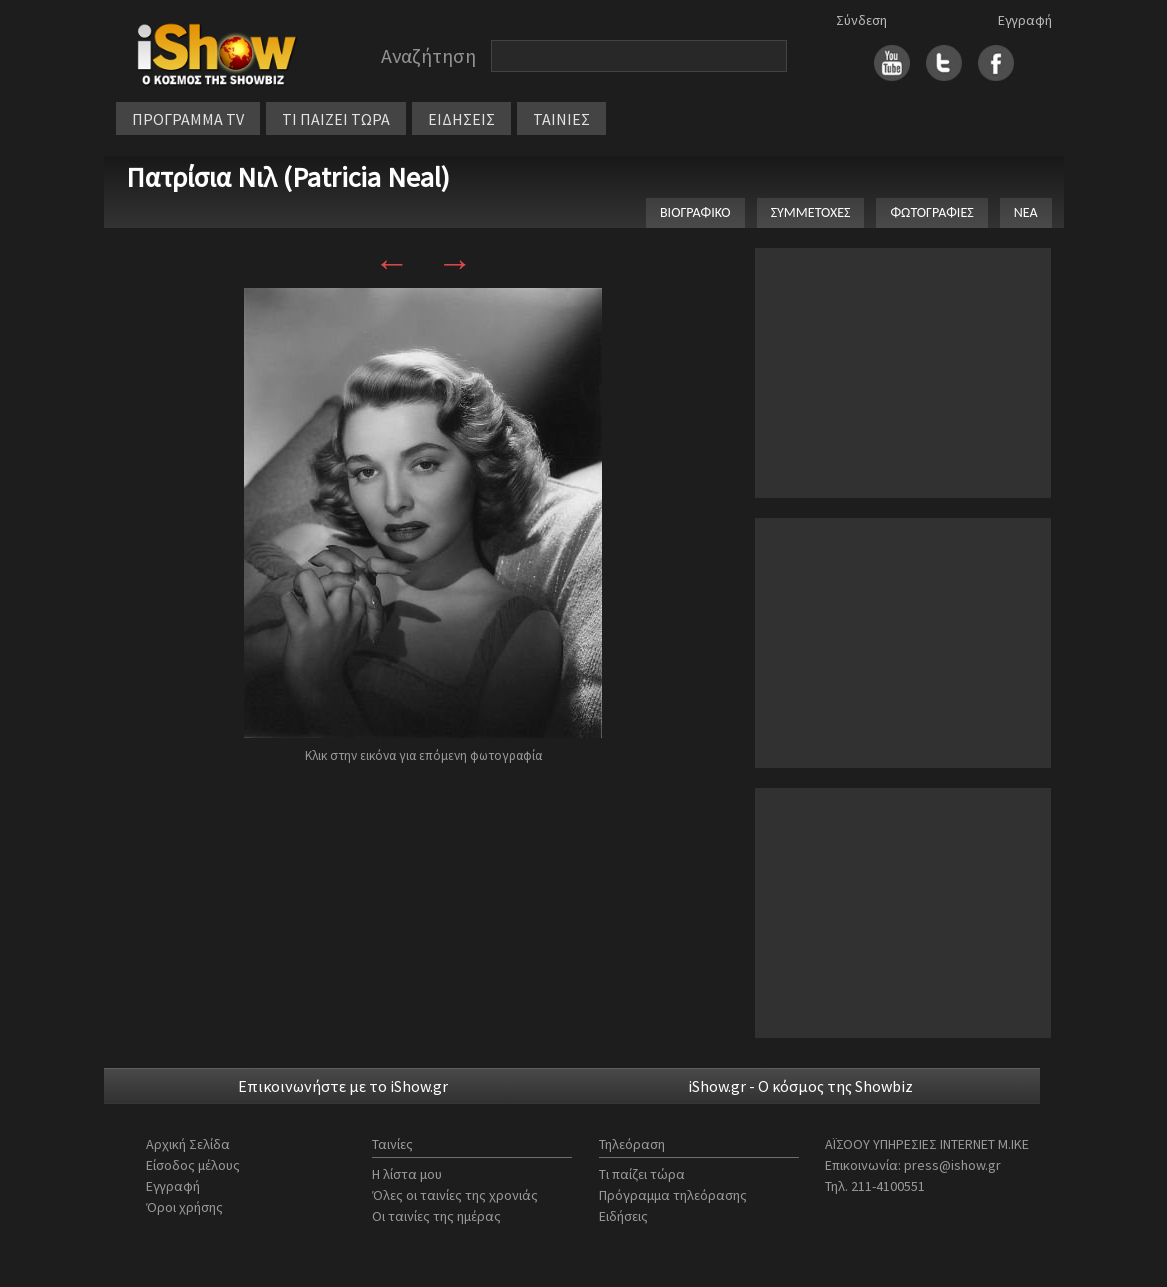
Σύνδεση (861, 20)
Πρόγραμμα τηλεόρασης (673, 1195)
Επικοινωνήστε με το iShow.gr (343, 1086)
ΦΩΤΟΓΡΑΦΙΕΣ (931, 212)
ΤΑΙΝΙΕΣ (561, 119)
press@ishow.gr (952, 1165)
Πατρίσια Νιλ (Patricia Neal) (288, 177)
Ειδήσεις (623, 1216)
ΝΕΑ (1026, 212)
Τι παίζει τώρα (642, 1174)
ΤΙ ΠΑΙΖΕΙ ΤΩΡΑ (336, 119)
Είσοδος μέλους (193, 1165)
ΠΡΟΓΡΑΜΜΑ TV (188, 119)
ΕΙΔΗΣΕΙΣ (461, 119)
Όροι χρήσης (184, 1207)
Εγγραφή (1025, 20)
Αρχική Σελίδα (188, 1144)
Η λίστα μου (407, 1174)
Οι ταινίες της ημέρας (436, 1216)
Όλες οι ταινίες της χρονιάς (455, 1195)
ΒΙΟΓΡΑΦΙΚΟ (695, 212)
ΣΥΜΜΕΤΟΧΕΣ (811, 212)
